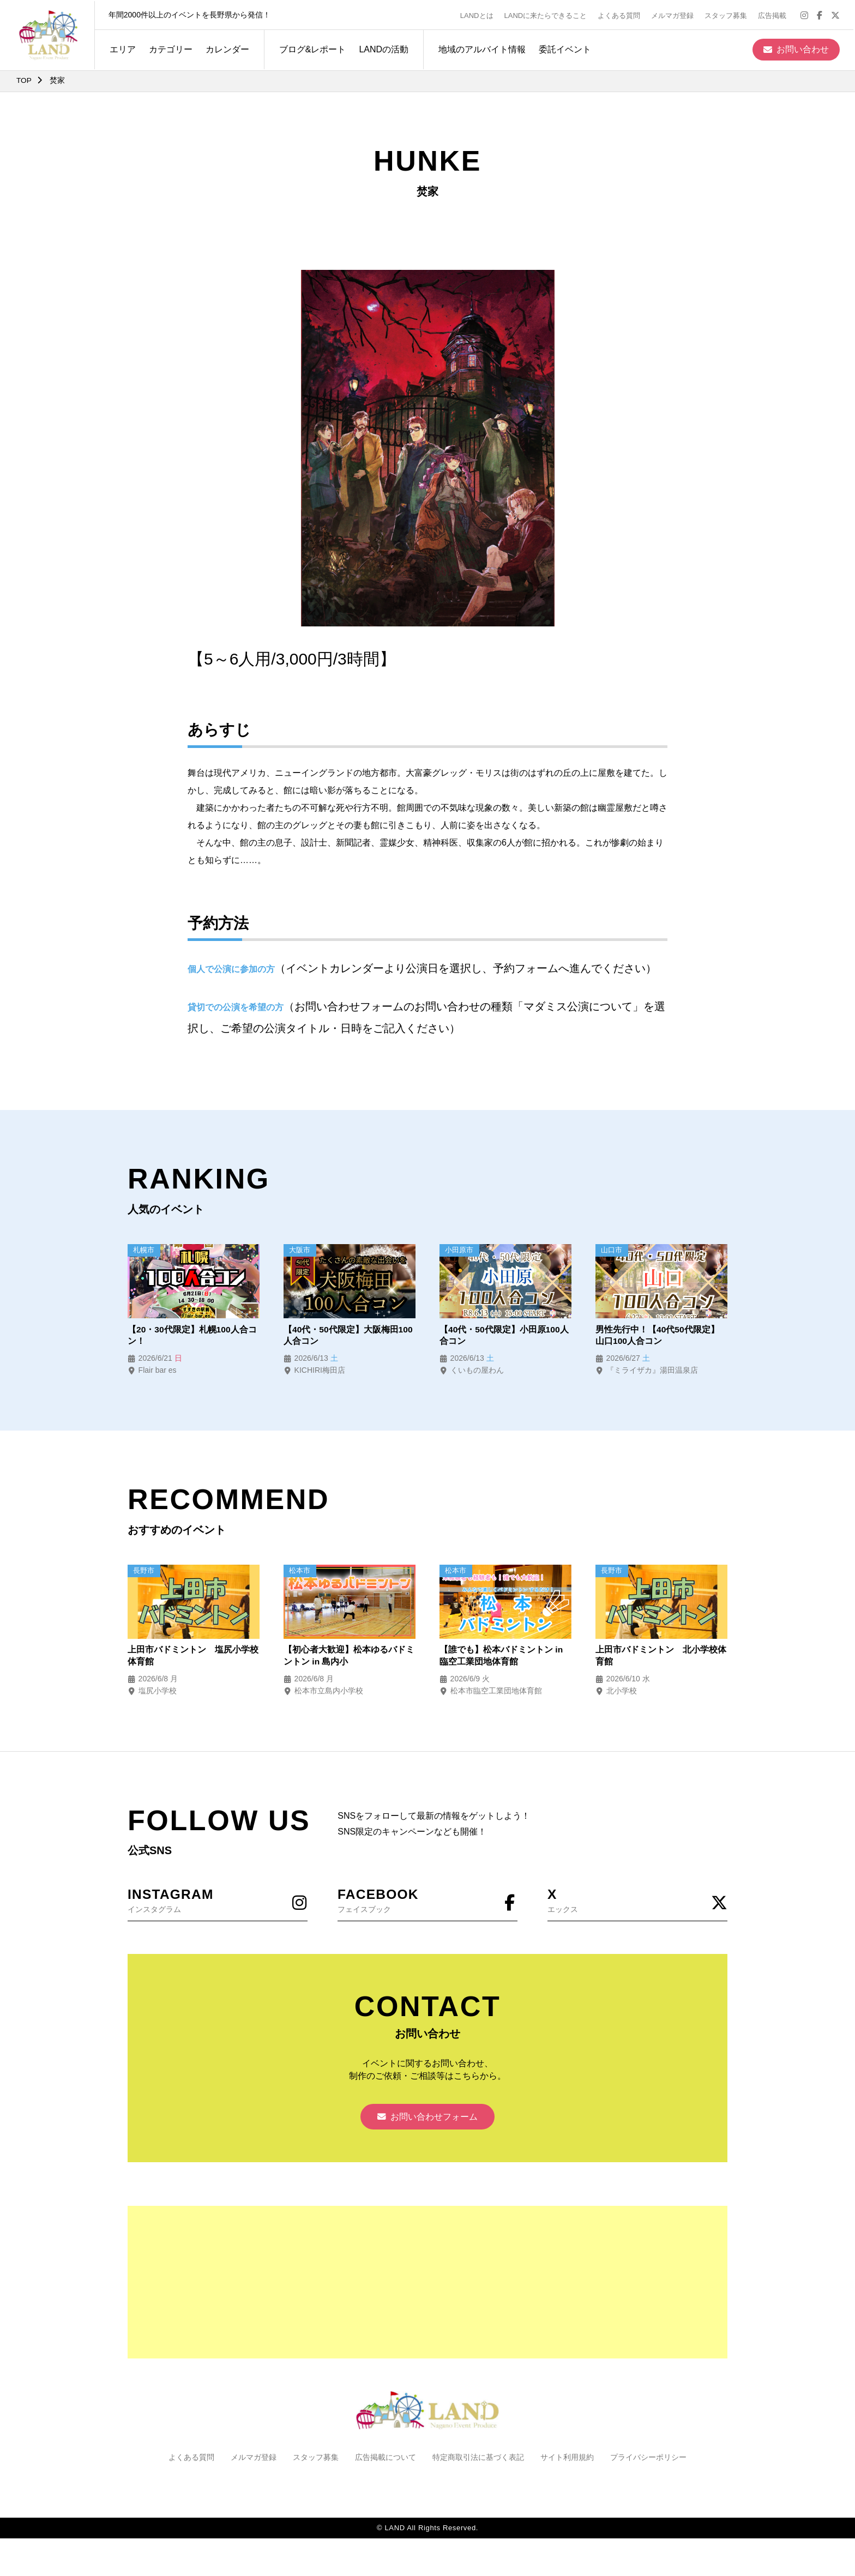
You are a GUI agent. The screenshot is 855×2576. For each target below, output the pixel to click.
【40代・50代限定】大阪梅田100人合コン (348, 1335)
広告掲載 (774, 14)
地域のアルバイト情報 (480, 48)
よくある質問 (620, 14)
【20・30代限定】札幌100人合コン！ (192, 1335)
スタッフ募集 (727, 14)
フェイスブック (427, 1900)
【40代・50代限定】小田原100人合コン (504, 1335)
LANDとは (478, 14)
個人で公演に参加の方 (231, 969)
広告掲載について (385, 2460)
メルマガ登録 (674, 14)
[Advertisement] (427, 2285)
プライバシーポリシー (648, 2460)
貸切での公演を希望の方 (236, 1007)
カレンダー (226, 48)
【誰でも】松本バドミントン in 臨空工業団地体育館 (501, 1656)
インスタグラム (218, 1900)
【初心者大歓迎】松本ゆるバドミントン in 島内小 (349, 1656)
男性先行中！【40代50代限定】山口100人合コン (657, 1335)
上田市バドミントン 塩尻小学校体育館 (193, 1656)
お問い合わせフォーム (427, 2119)
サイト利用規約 (567, 2460)
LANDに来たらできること (546, 14)
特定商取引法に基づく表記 (478, 2460)
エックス (637, 1900)
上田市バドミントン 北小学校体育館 (660, 1656)
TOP (24, 80)
